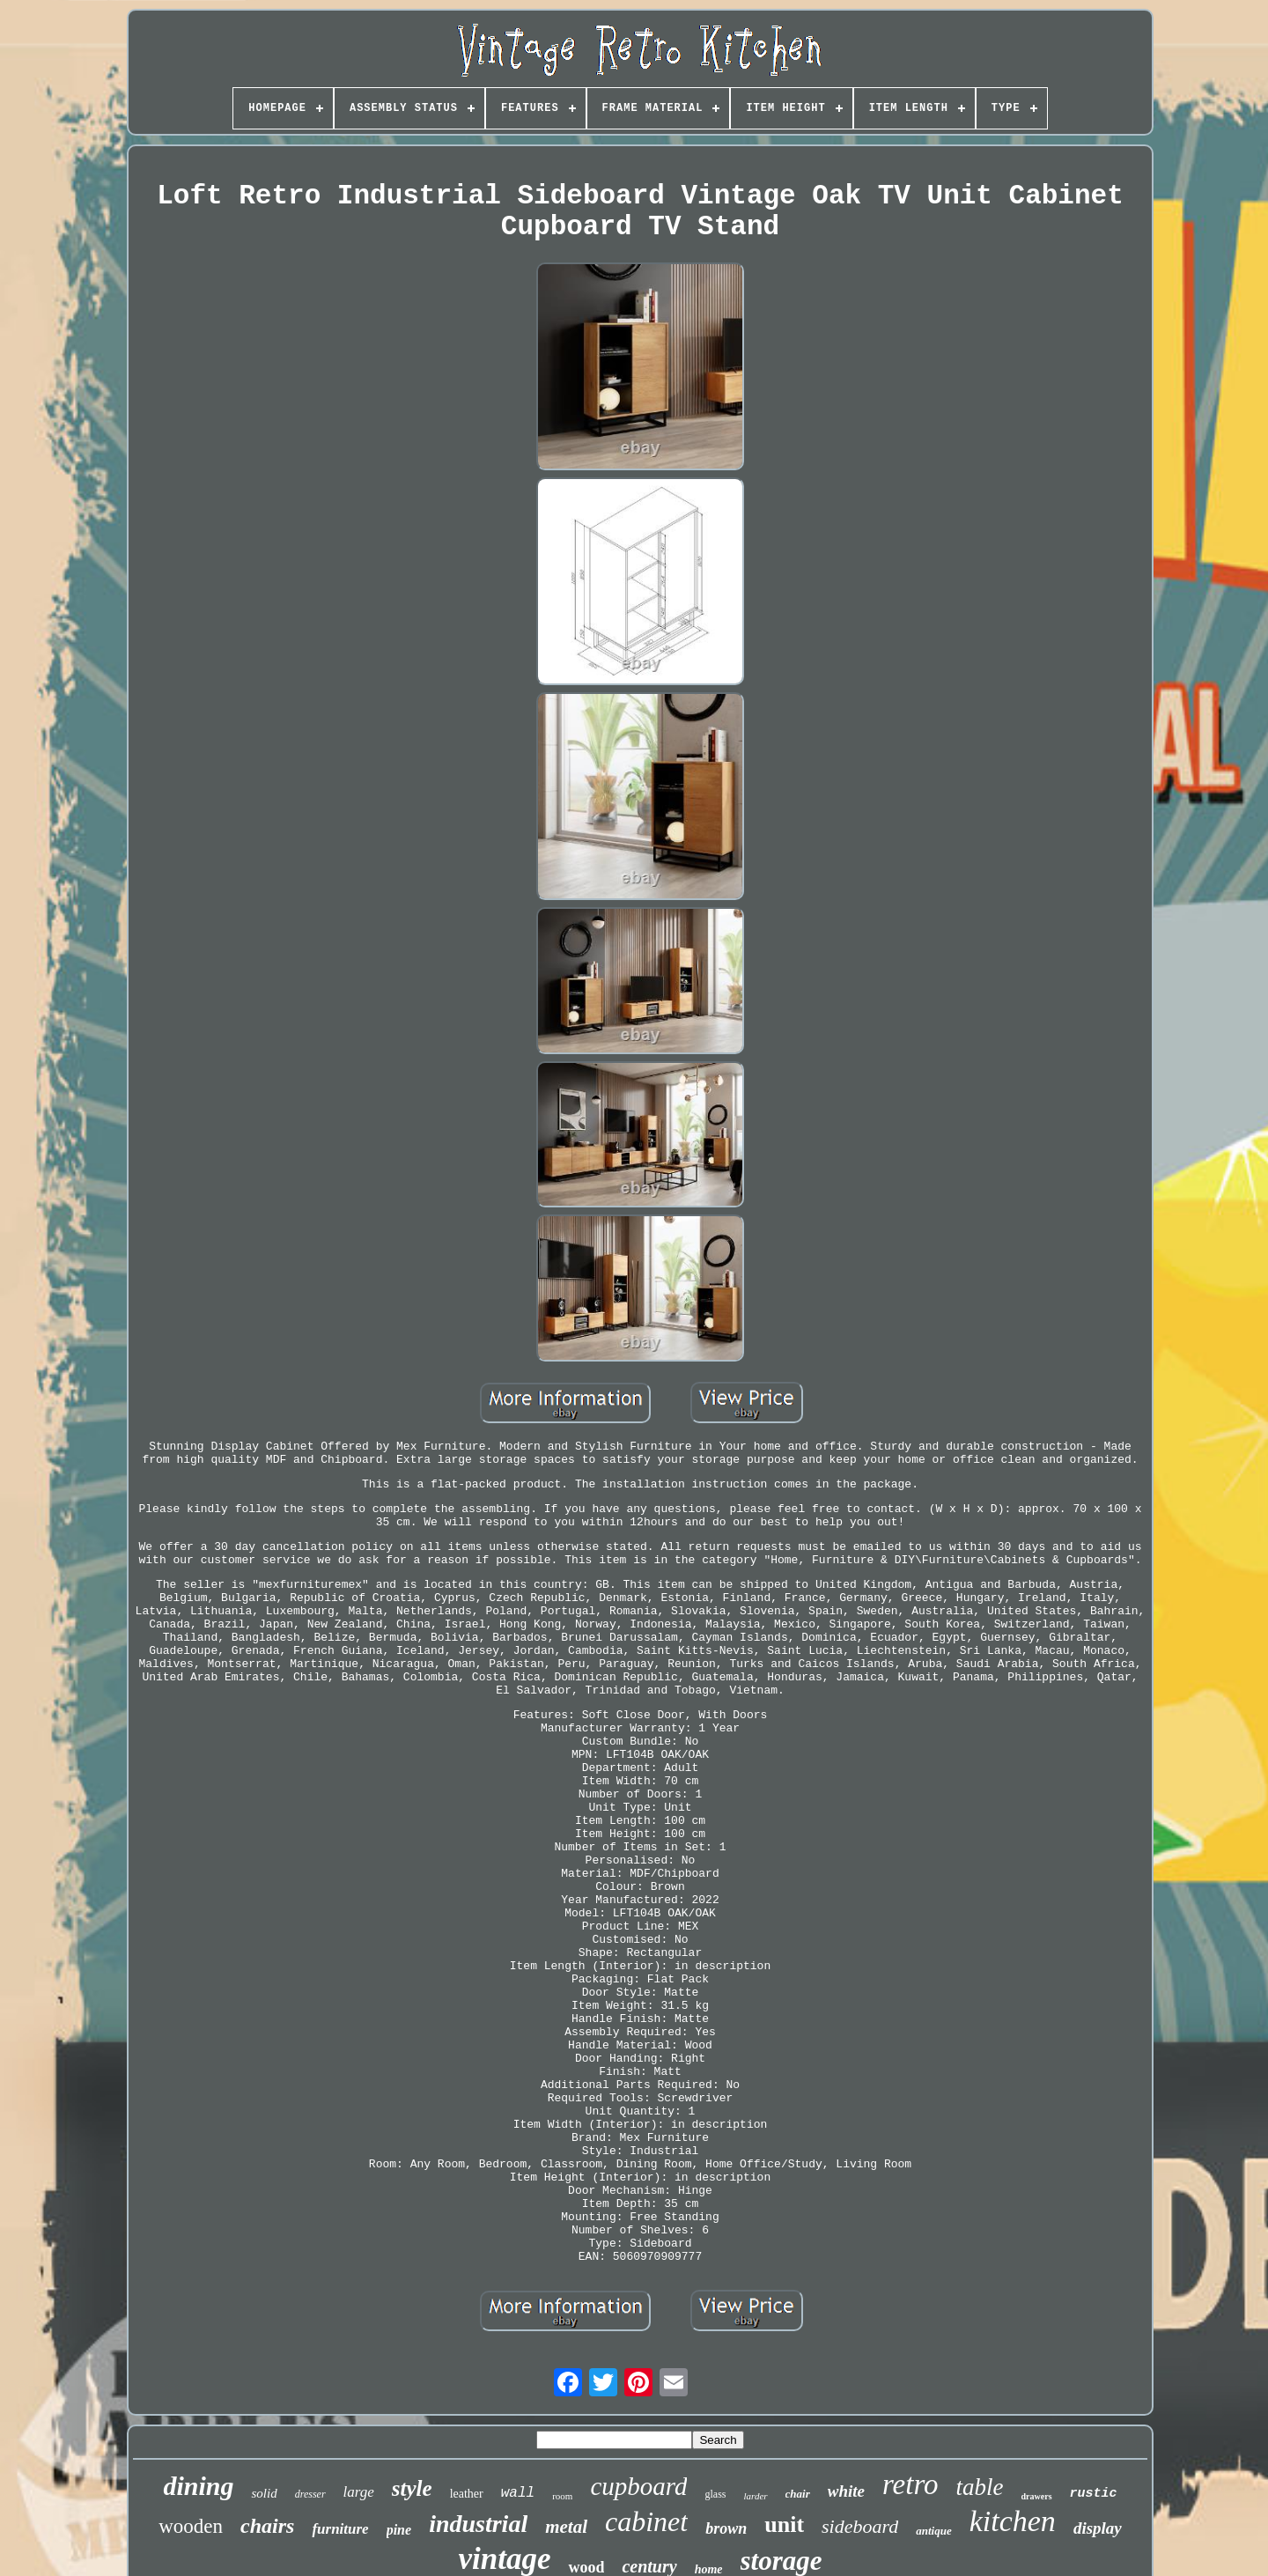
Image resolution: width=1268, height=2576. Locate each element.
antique (933, 2530)
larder (755, 2496)
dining (198, 2485)
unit (784, 2524)
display (1097, 2528)
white (846, 2491)
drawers (1036, 2496)
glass (715, 2494)
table (980, 2487)
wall (517, 2493)
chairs (267, 2525)
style (412, 2488)
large (358, 2492)
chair (797, 2493)
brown (726, 2528)
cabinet (646, 2521)
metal (566, 2526)
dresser (310, 2494)
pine (399, 2529)
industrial (478, 2523)
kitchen (1012, 2521)
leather (466, 2493)
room (562, 2496)
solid (263, 2493)
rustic (1093, 2493)
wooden (190, 2526)
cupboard (638, 2486)
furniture (340, 2529)
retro (910, 2484)
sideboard (860, 2526)
